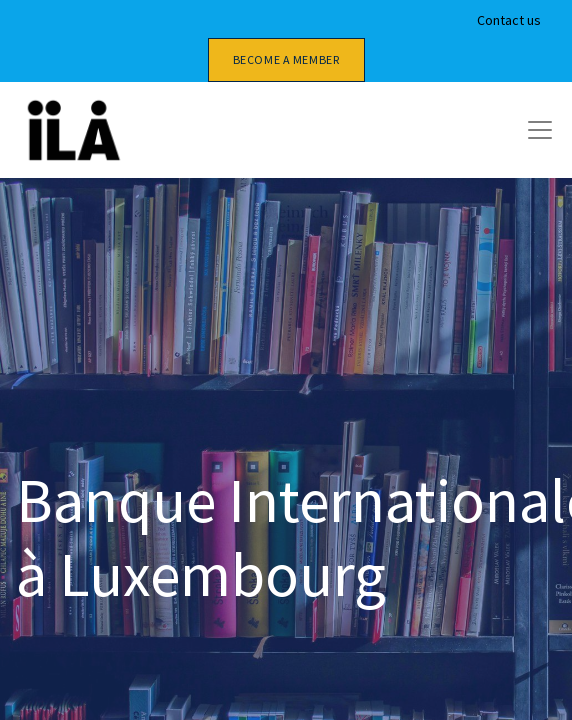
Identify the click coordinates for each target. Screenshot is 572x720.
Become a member (286, 59)
